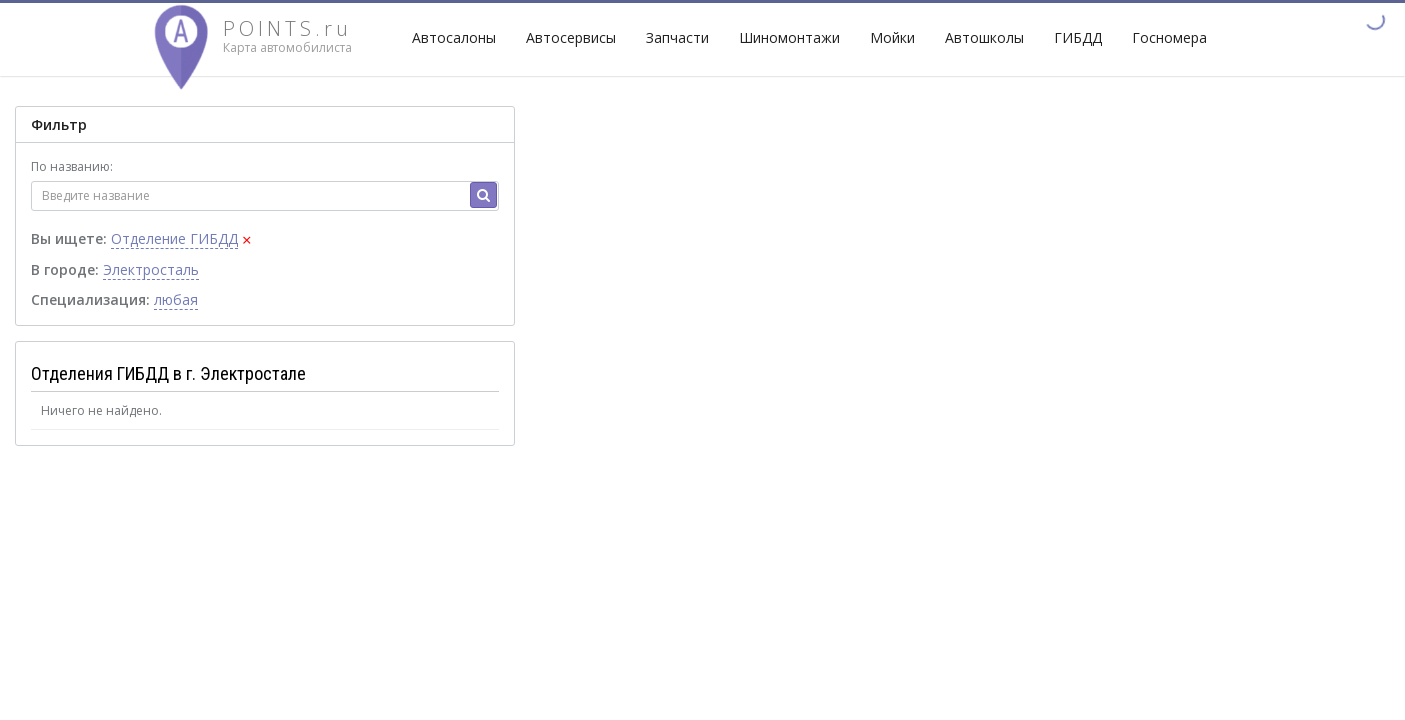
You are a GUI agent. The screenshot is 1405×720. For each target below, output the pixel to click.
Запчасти (677, 37)
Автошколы (984, 37)
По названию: (72, 166)
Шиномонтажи (789, 37)
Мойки (892, 37)
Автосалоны (454, 37)
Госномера (1169, 37)
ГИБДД (1078, 37)
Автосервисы (571, 37)
